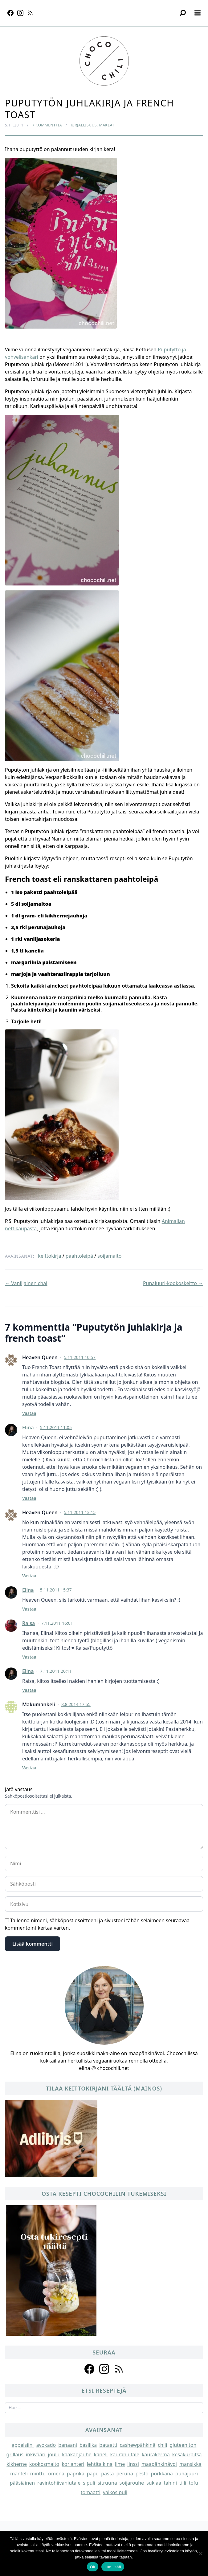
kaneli (101, 2454)
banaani (67, 2445)
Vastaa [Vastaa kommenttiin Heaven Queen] (29, 1413)
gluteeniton (182, 2445)
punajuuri (186, 2473)
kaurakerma (156, 2454)
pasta (107, 2473)
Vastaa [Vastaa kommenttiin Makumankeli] (29, 1768)
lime (120, 2464)
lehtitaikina (99, 2464)
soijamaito (109, 1255)
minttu (38, 2473)
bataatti (108, 2445)
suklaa (153, 2482)
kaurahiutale (124, 2454)
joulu (53, 2454)
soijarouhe (132, 2482)
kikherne (16, 2464)
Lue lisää (112, 2567)
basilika (88, 2445)
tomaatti (90, 2492)
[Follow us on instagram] (104, 2369)
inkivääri (36, 2454)
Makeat (107, 125)
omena (56, 2473)
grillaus (14, 2454)
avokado (46, 2445)
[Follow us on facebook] (89, 2369)
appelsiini (23, 2445)
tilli (182, 2482)
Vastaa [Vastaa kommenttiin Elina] (29, 1498)
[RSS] (30, 13)
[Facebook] (10, 13)
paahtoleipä (79, 1255)
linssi (133, 2464)
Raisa (28, 1623)
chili (162, 2445)
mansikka (190, 2464)
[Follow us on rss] (119, 2369)
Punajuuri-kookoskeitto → (173, 1283)
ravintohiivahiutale (58, 2482)
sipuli (89, 2482)
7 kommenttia (47, 125)
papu (93, 2473)
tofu (193, 2482)
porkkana (162, 2473)
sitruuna (107, 2482)
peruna (124, 2473)
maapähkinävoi (159, 2464)
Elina (28, 1427)
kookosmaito (44, 2464)
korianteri (73, 2464)
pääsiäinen (22, 2482)
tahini (170, 2482)
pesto (142, 2473)
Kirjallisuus (84, 125)
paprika (75, 2473)
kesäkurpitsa (187, 2454)
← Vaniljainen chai (26, 1283)
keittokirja (49, 1255)
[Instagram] (20, 13)
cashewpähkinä (138, 2445)
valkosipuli (115, 2492)
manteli (19, 2473)
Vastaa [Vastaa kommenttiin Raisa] (29, 1657)
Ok (92, 2567)
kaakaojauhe (77, 2454)
